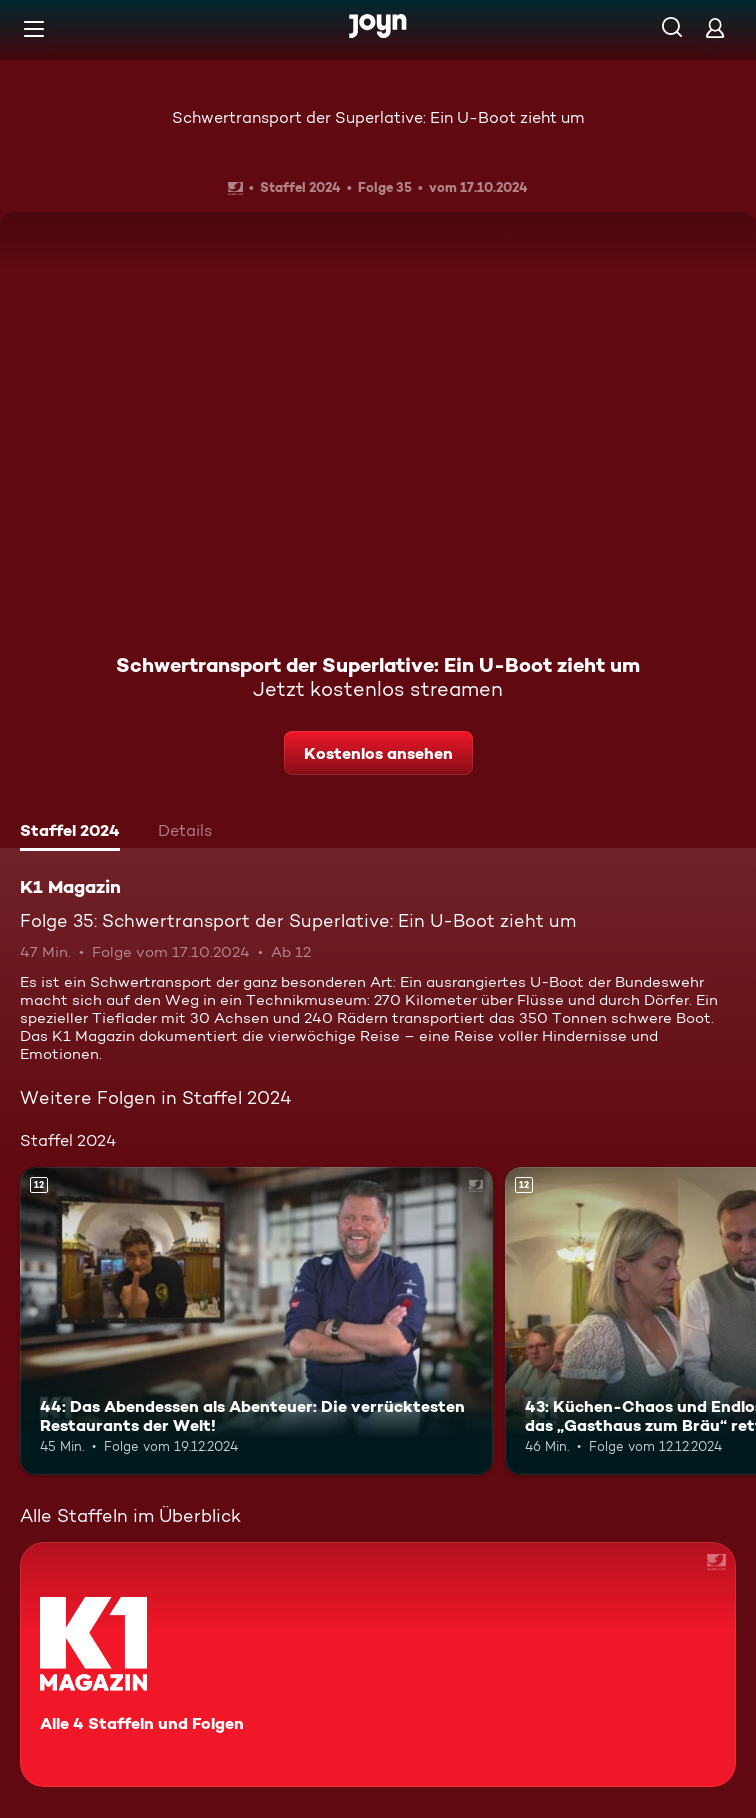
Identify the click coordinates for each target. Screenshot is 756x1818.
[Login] (715, 27)
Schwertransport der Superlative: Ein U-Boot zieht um (378, 117)
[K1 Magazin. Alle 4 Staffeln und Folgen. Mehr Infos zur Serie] (378, 1664)
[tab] (70, 833)
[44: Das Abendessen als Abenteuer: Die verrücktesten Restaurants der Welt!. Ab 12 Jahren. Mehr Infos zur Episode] (256, 1321)
